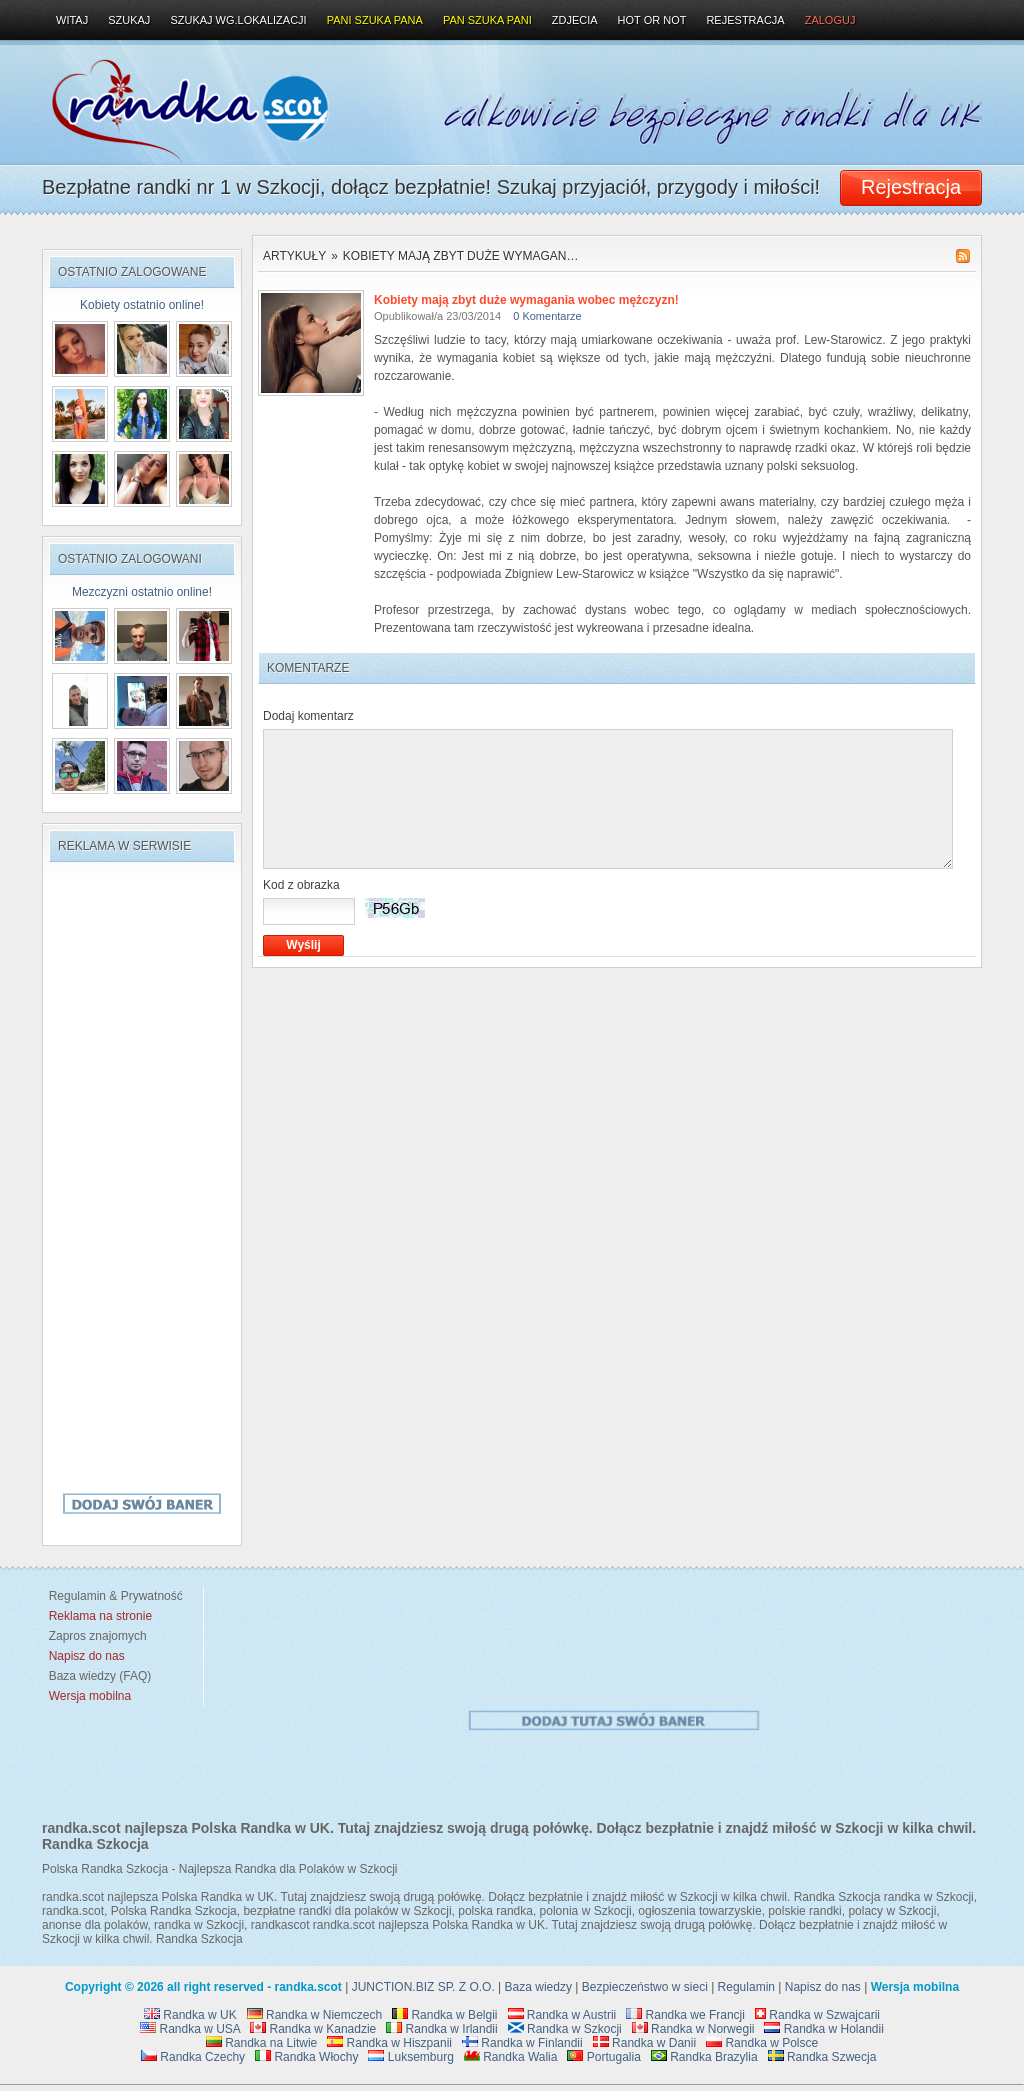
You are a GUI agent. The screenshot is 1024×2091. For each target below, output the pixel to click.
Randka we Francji (685, 2015)
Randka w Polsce (762, 2043)
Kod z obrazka (301, 885)
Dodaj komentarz (308, 716)
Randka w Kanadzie (313, 2029)
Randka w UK (190, 2015)
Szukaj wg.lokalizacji (238, 20)
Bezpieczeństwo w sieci (645, 1987)
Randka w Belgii (444, 2015)
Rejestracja (745, 20)
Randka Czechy (193, 2057)
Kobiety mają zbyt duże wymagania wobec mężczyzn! (526, 300)
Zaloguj (830, 20)
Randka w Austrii (562, 2015)
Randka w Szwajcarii (817, 2015)
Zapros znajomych (98, 1636)
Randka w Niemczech (314, 2015)
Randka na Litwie (261, 2043)
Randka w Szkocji (565, 2029)
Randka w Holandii (823, 2029)
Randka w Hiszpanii (389, 2043)
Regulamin (746, 1987)
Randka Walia (511, 2057)
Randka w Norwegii (693, 2029)
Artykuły (294, 256)
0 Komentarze (547, 316)
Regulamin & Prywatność (112, 1596)
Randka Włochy (306, 2057)
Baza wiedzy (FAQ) (96, 1676)
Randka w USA (190, 2029)
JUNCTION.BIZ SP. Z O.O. (423, 1987)
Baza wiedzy (538, 1987)
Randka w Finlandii (522, 2043)
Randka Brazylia (704, 2057)
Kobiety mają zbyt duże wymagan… (461, 256)
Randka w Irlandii (441, 2029)
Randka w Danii (644, 2043)
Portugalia (603, 2057)
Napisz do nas (823, 1987)
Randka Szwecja (822, 2057)
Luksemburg (410, 2057)
